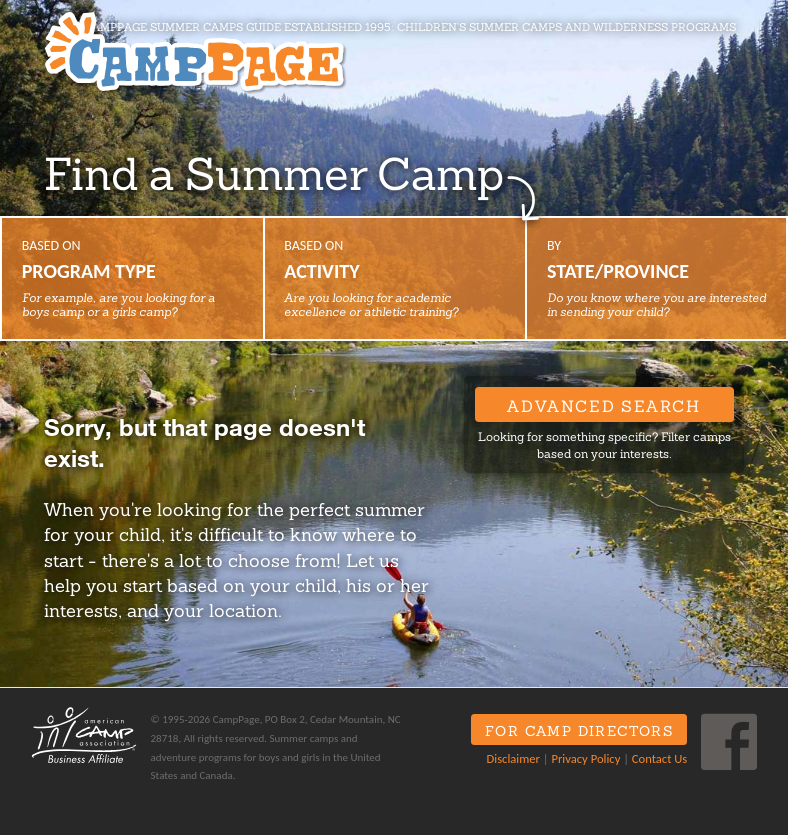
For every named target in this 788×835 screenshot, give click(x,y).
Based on (132, 278)
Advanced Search (603, 406)
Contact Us (659, 758)
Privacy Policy (585, 758)
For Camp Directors (579, 731)
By (656, 278)
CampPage (194, 52)
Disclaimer (513, 758)
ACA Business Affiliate (84, 735)
